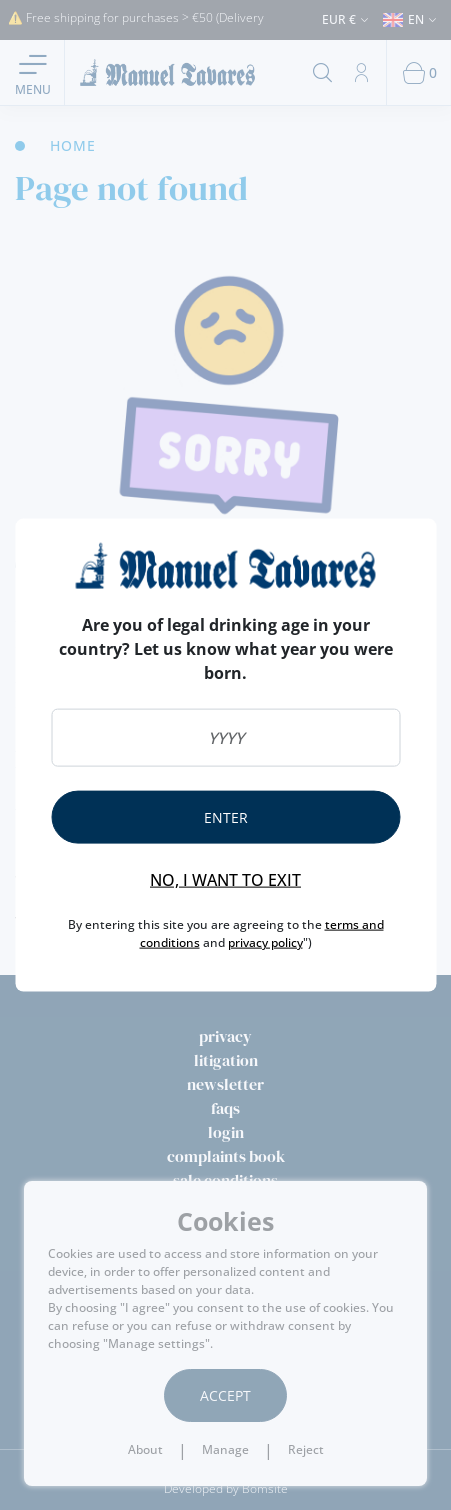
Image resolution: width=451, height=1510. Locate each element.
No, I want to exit (225, 879)
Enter (226, 816)
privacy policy (265, 941)
